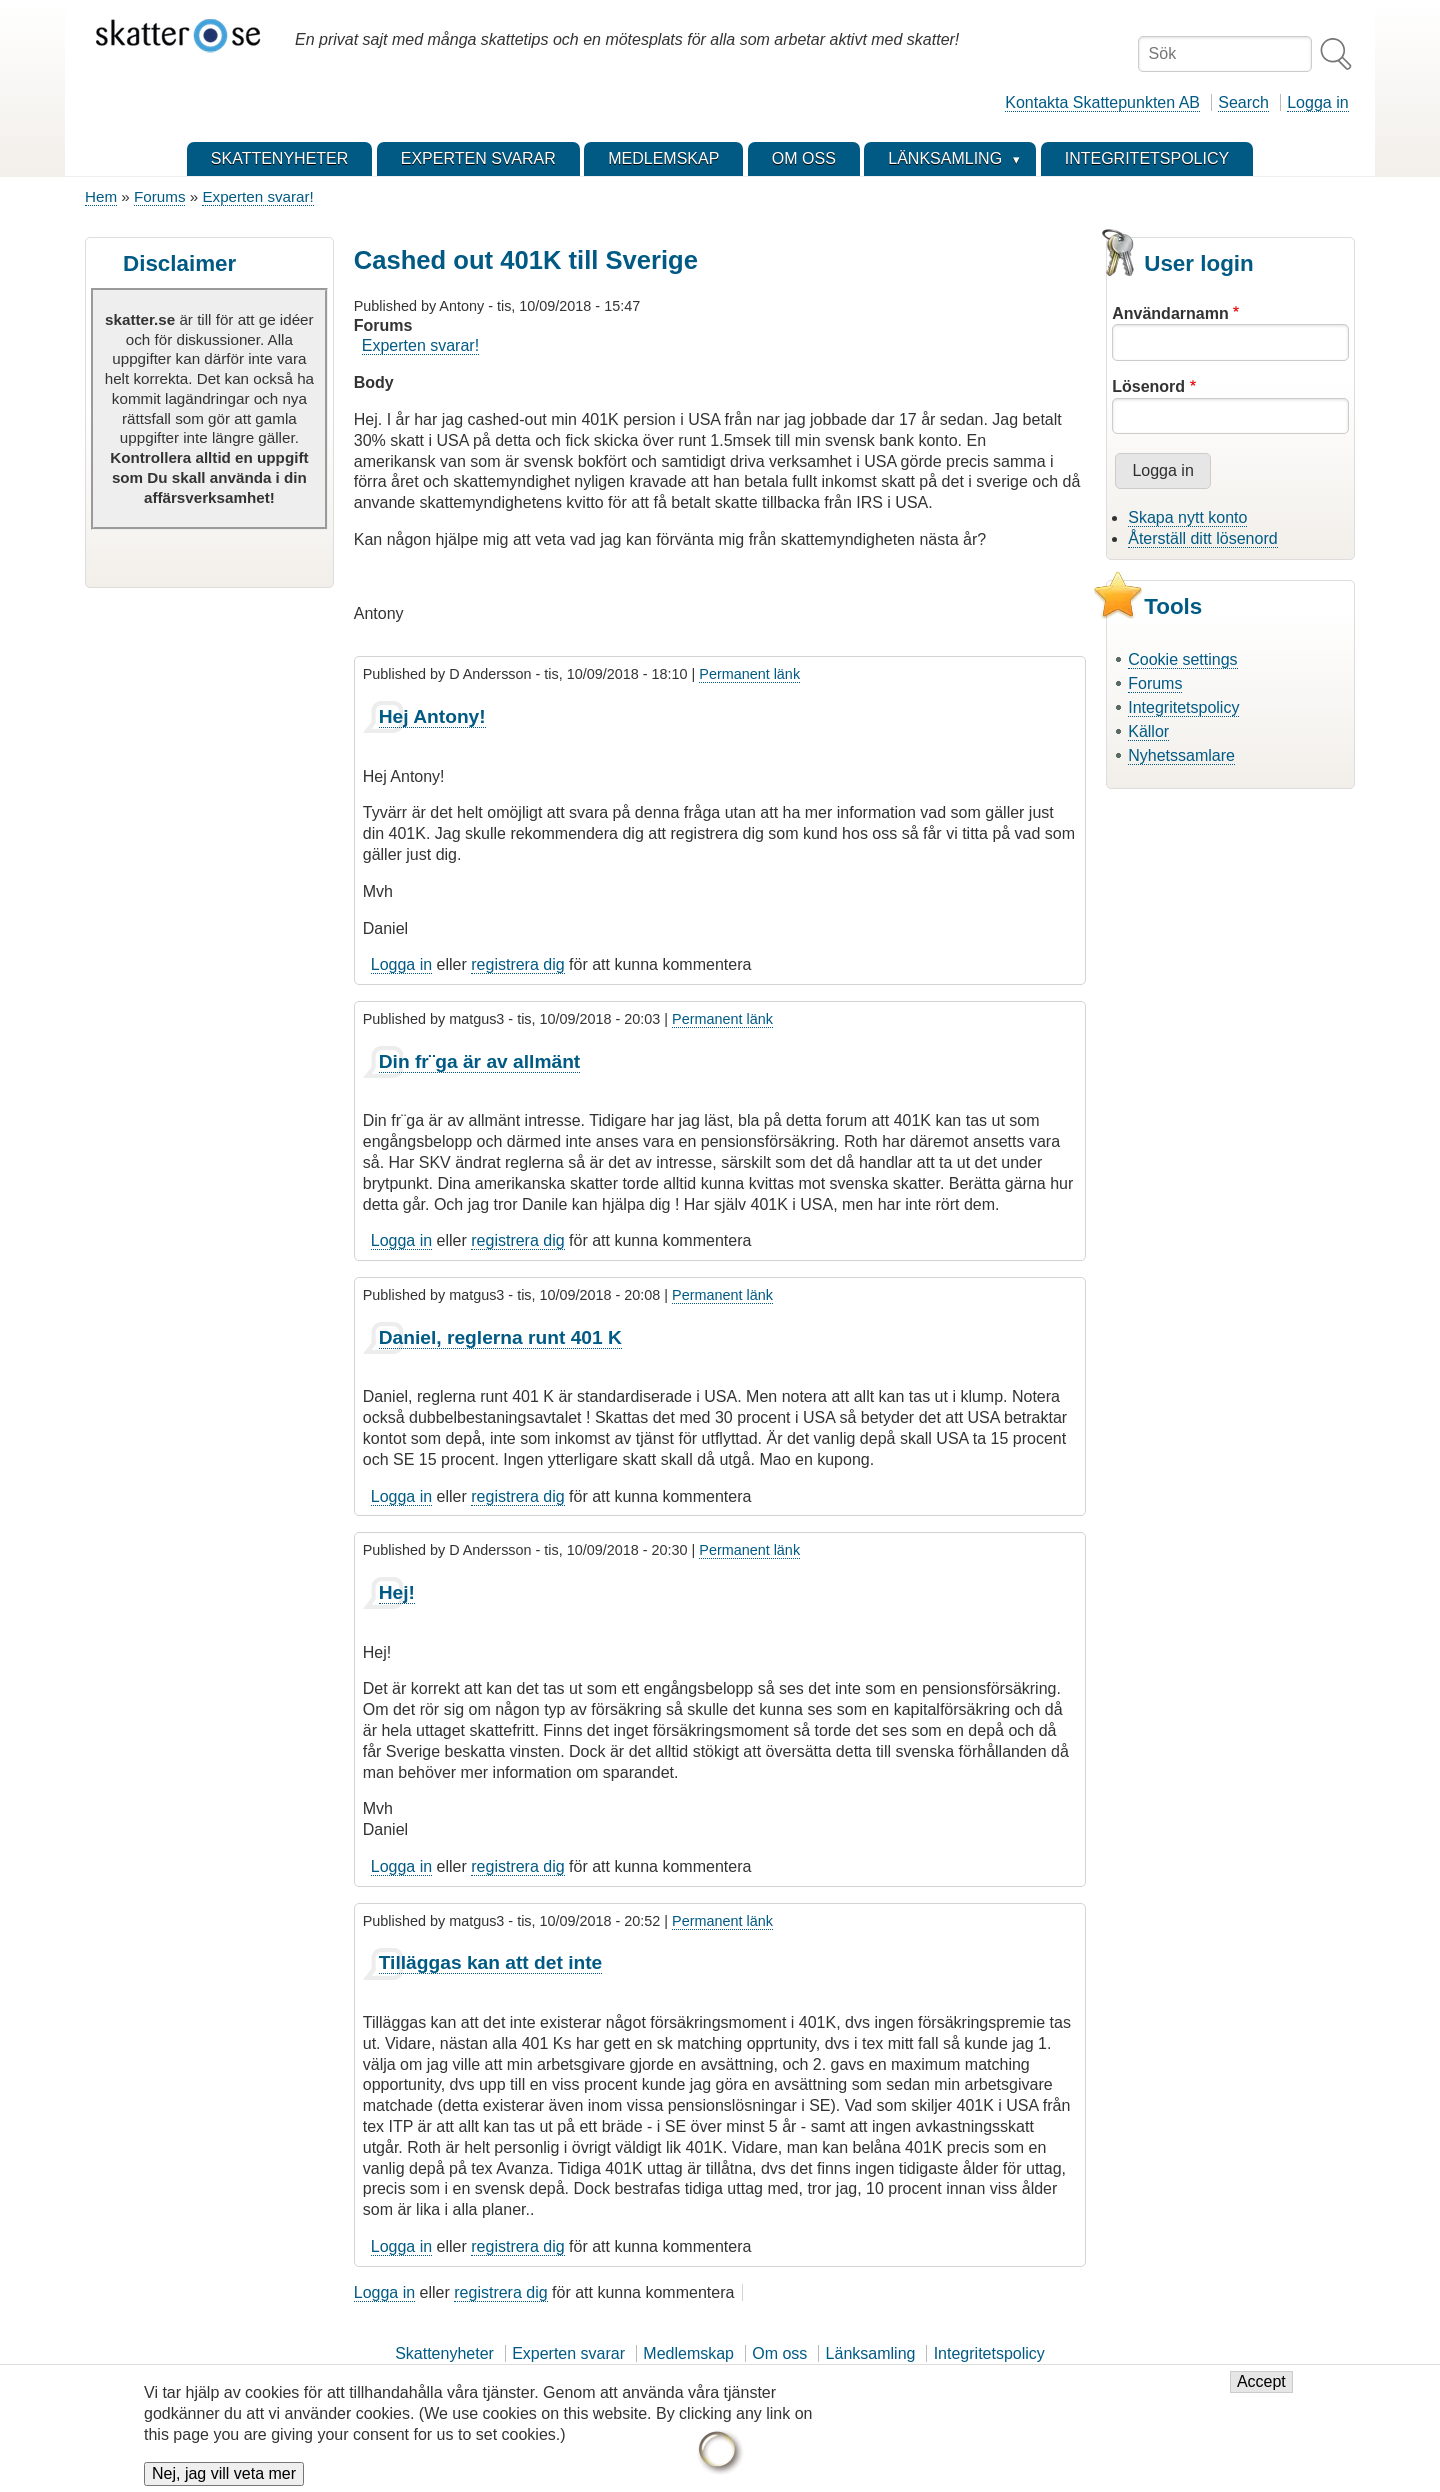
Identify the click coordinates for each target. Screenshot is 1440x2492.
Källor (1148, 731)
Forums (159, 196)
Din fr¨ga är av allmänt (480, 1061)
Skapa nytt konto (1187, 517)
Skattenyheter (444, 2353)
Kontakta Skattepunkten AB (1102, 102)
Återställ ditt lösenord (1202, 538)
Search (1243, 102)
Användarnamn (1170, 313)
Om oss (779, 2353)
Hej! (397, 1592)
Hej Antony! (432, 716)
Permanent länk (749, 674)
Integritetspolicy (1183, 707)
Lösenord (1148, 386)
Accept (1261, 2391)
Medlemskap (688, 2353)
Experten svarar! (257, 196)
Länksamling (871, 2353)
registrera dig (517, 964)
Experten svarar (568, 2353)
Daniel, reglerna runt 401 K (500, 1337)
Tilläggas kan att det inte (491, 1962)
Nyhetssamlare (1181, 755)
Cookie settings (1182, 659)
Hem (101, 196)
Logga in (1317, 102)
